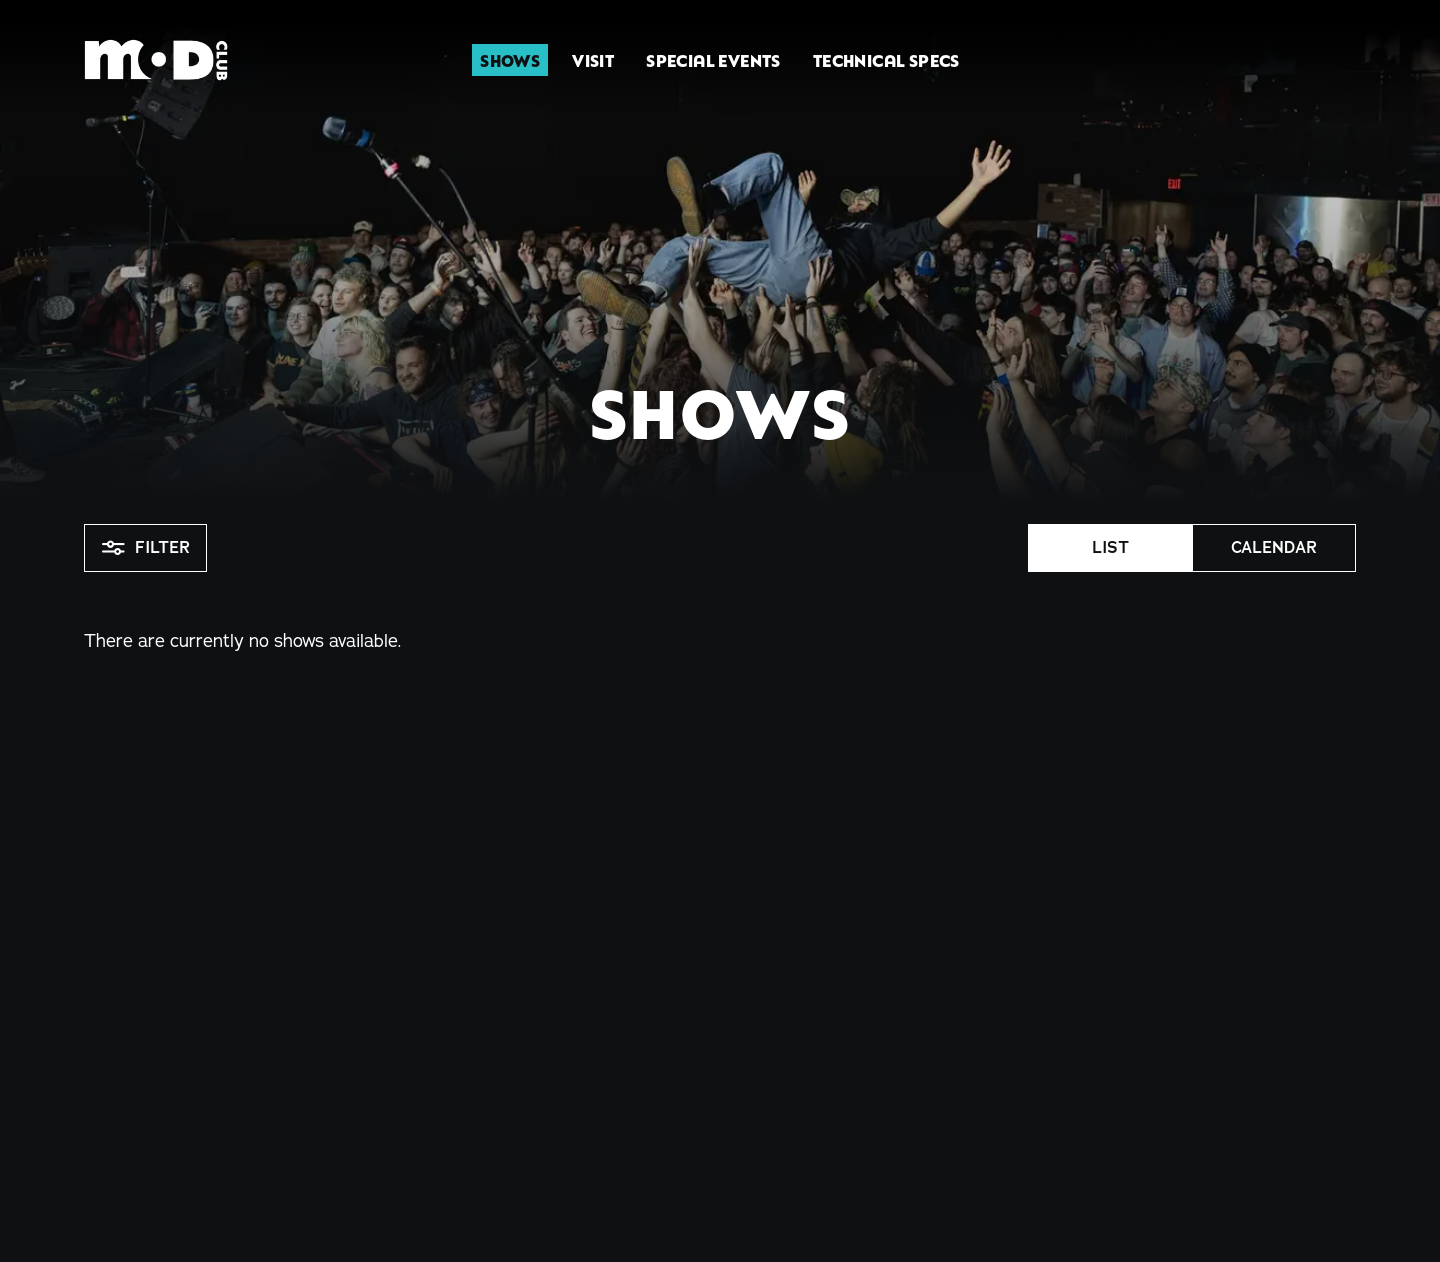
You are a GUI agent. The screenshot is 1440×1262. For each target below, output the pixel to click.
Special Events (713, 59)
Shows (510, 59)
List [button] (1110, 547)
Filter (145, 548)
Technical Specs (886, 59)
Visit (593, 59)
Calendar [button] (1274, 547)
